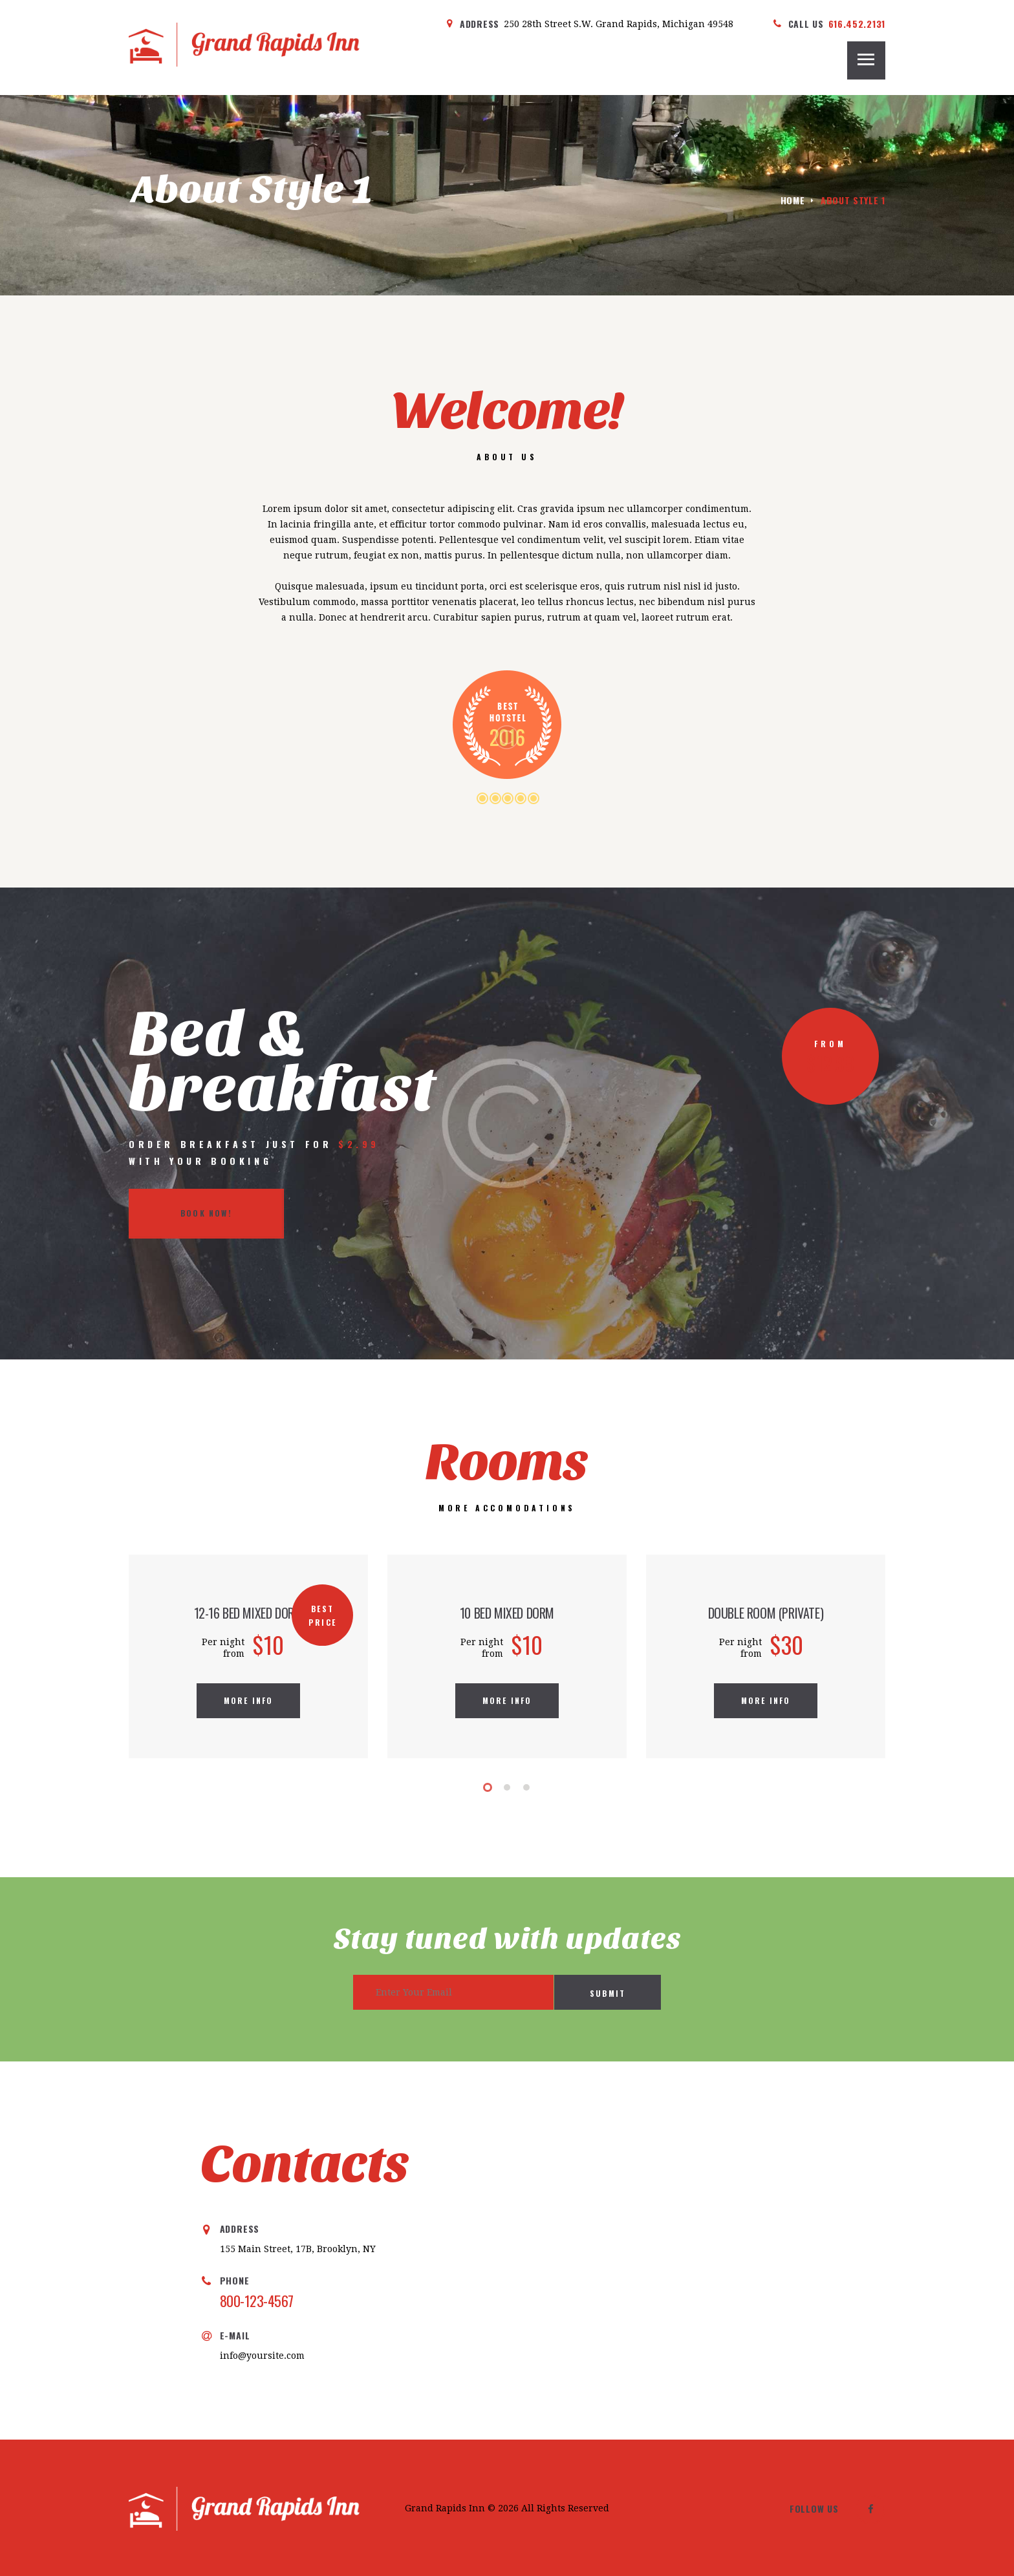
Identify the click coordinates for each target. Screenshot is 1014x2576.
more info (249, 1700)
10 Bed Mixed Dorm (507, 1613)
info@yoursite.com (262, 2355)
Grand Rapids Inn (445, 2508)
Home (793, 200)
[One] (760, 2250)
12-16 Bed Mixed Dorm (248, 1613)
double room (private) (766, 1613)
